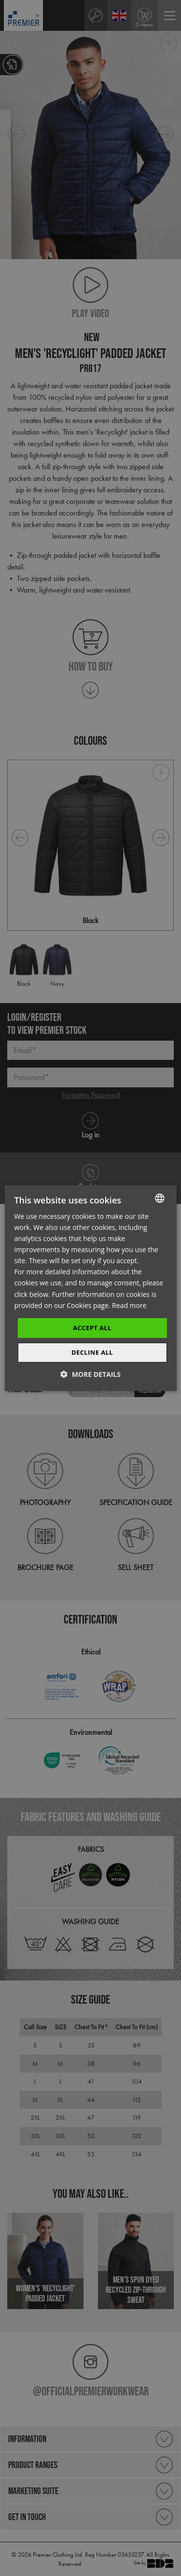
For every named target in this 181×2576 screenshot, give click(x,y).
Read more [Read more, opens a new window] (129, 1305)
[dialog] (90, 1288)
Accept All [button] (92, 1327)
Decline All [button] (92, 1352)
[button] (90, 1374)
